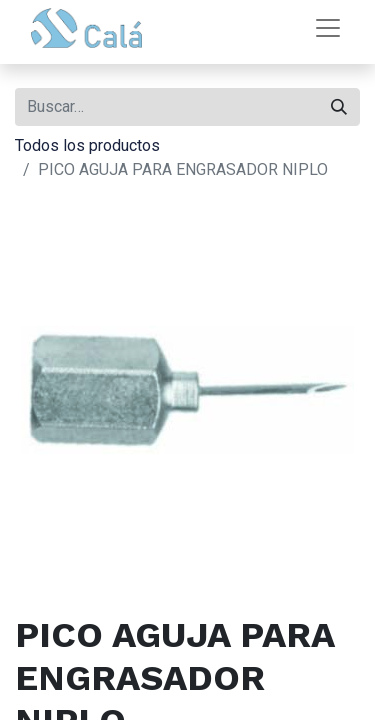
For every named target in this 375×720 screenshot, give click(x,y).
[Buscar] (339, 107)
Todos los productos (87, 145)
